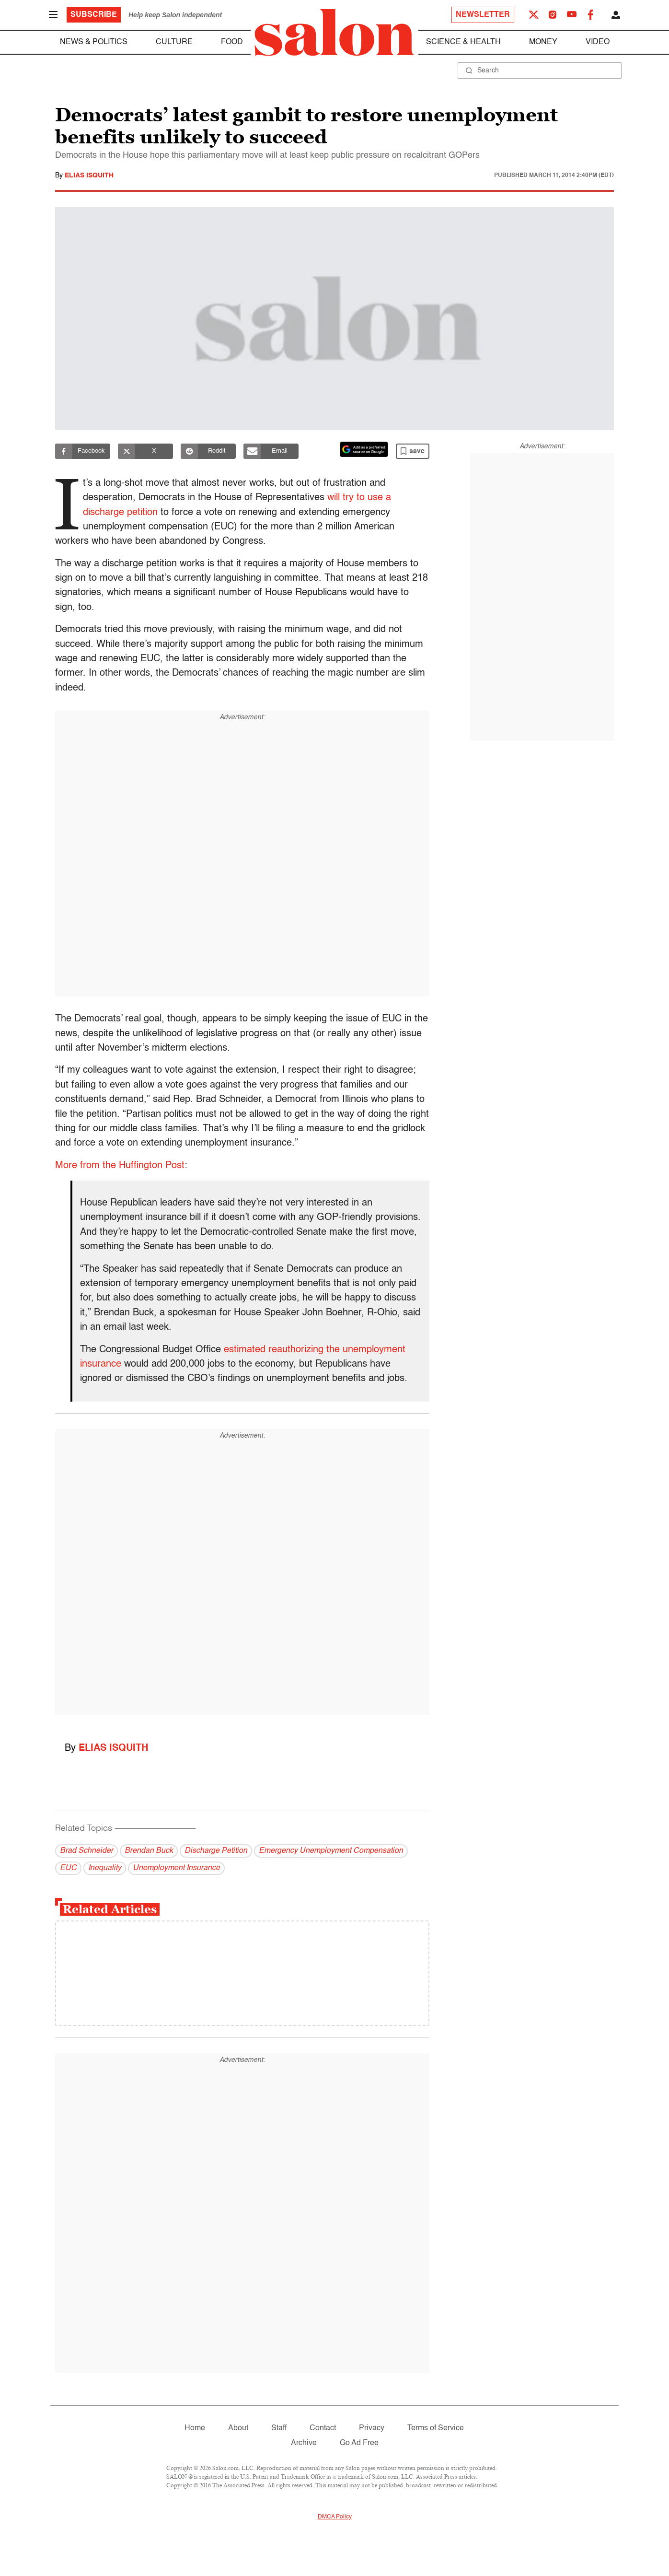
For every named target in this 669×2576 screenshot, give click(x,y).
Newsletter (483, 15)
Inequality (104, 1868)
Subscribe (93, 15)
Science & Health (463, 42)
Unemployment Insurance (176, 1868)
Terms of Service (435, 2428)
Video (598, 42)
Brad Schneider (86, 1851)
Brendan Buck (149, 1851)
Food (232, 42)
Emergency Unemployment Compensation (331, 1851)
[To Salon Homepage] (334, 32)
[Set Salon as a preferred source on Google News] (364, 449)
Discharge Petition (216, 1851)
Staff (279, 2428)
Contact (323, 2428)
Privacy (371, 2428)
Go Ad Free (359, 2443)
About (238, 2428)
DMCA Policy (335, 2517)
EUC (68, 1868)
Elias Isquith (89, 175)
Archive (304, 2443)
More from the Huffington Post (120, 1166)
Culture (174, 42)
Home (195, 2428)
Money (543, 42)
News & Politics (93, 42)
